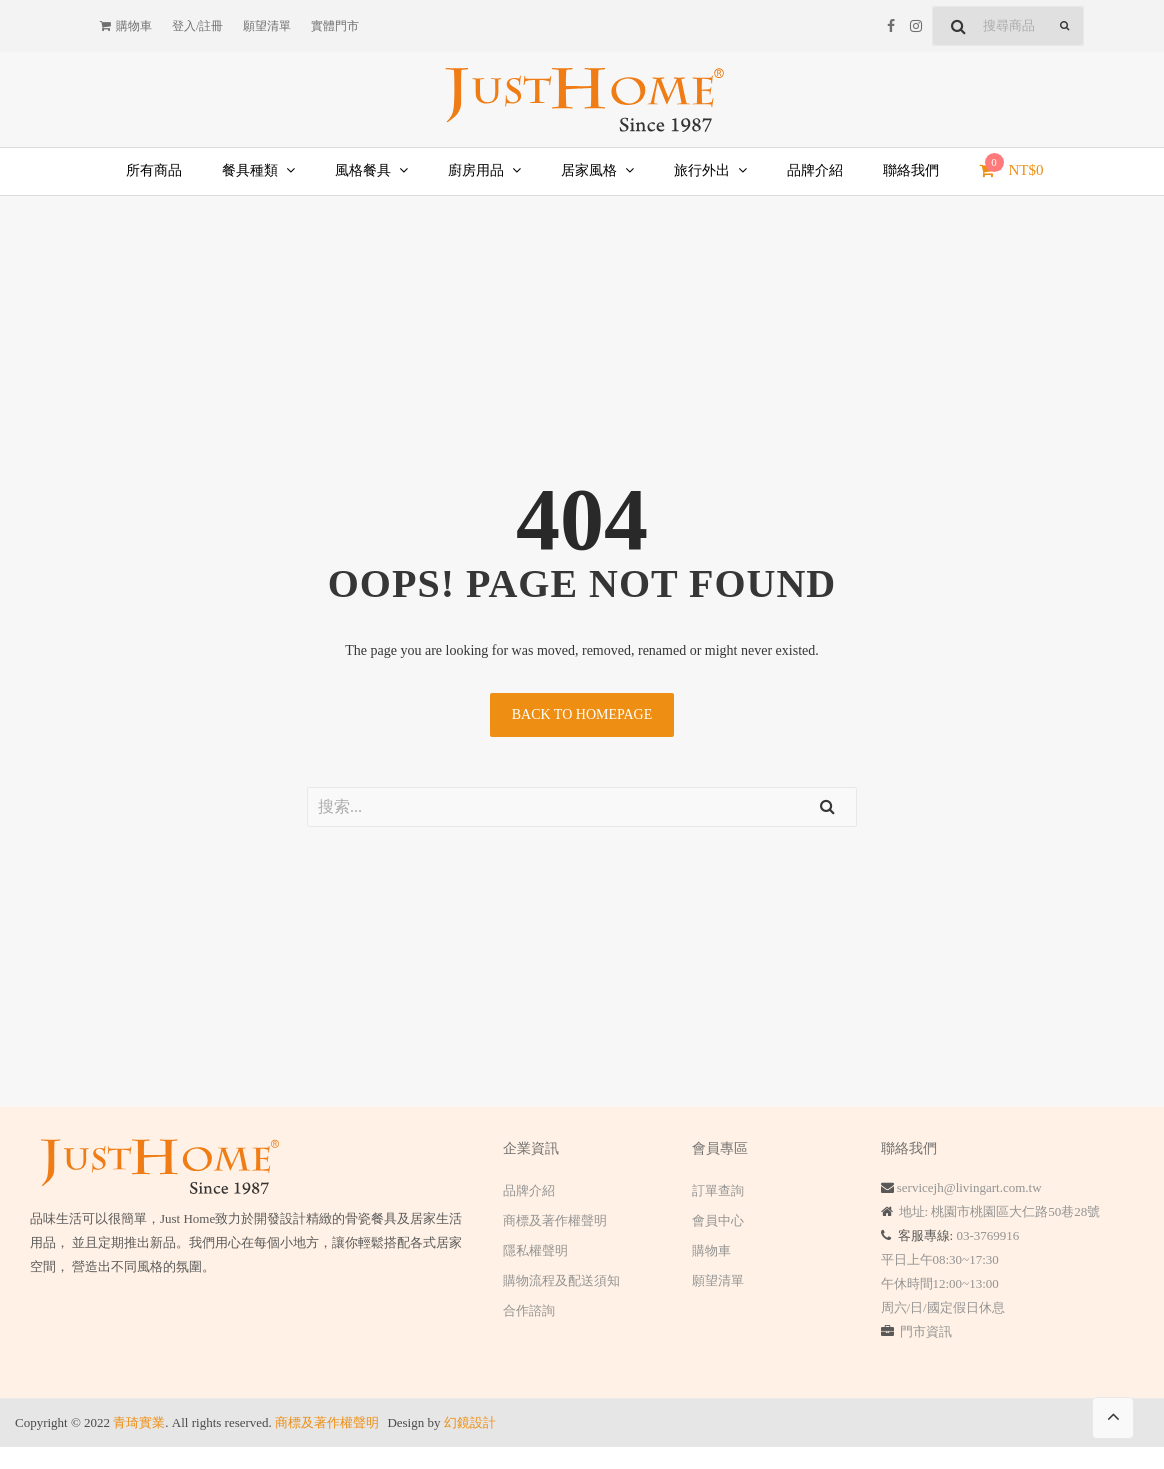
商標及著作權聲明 (555, 1220)
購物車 (711, 1250)
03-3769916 (987, 1235)
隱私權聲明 (535, 1250)
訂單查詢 (718, 1190)
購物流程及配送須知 (561, 1280)
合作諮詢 (529, 1310)
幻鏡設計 (470, 1422)
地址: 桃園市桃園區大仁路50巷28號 (1000, 1211)
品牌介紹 (529, 1190)
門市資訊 (926, 1331)
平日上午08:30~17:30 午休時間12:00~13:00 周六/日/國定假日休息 (943, 1283)
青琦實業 (139, 1422)
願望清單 (718, 1280)
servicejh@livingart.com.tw (969, 1187)
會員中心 (718, 1220)
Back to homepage (582, 714)
